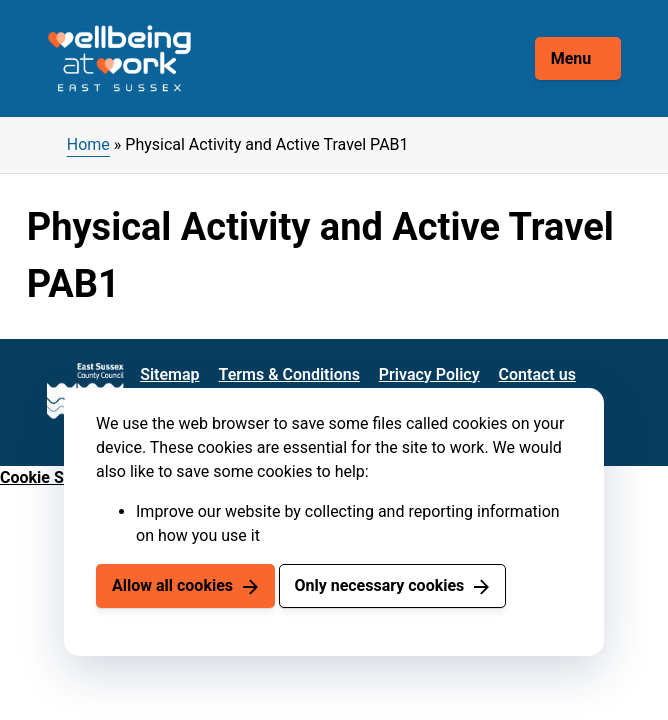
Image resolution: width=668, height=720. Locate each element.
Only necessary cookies (379, 585)
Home (88, 144)
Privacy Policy (429, 374)
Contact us (537, 374)
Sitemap (169, 374)
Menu (571, 58)
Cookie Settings (57, 477)
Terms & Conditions (289, 374)
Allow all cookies (172, 585)
